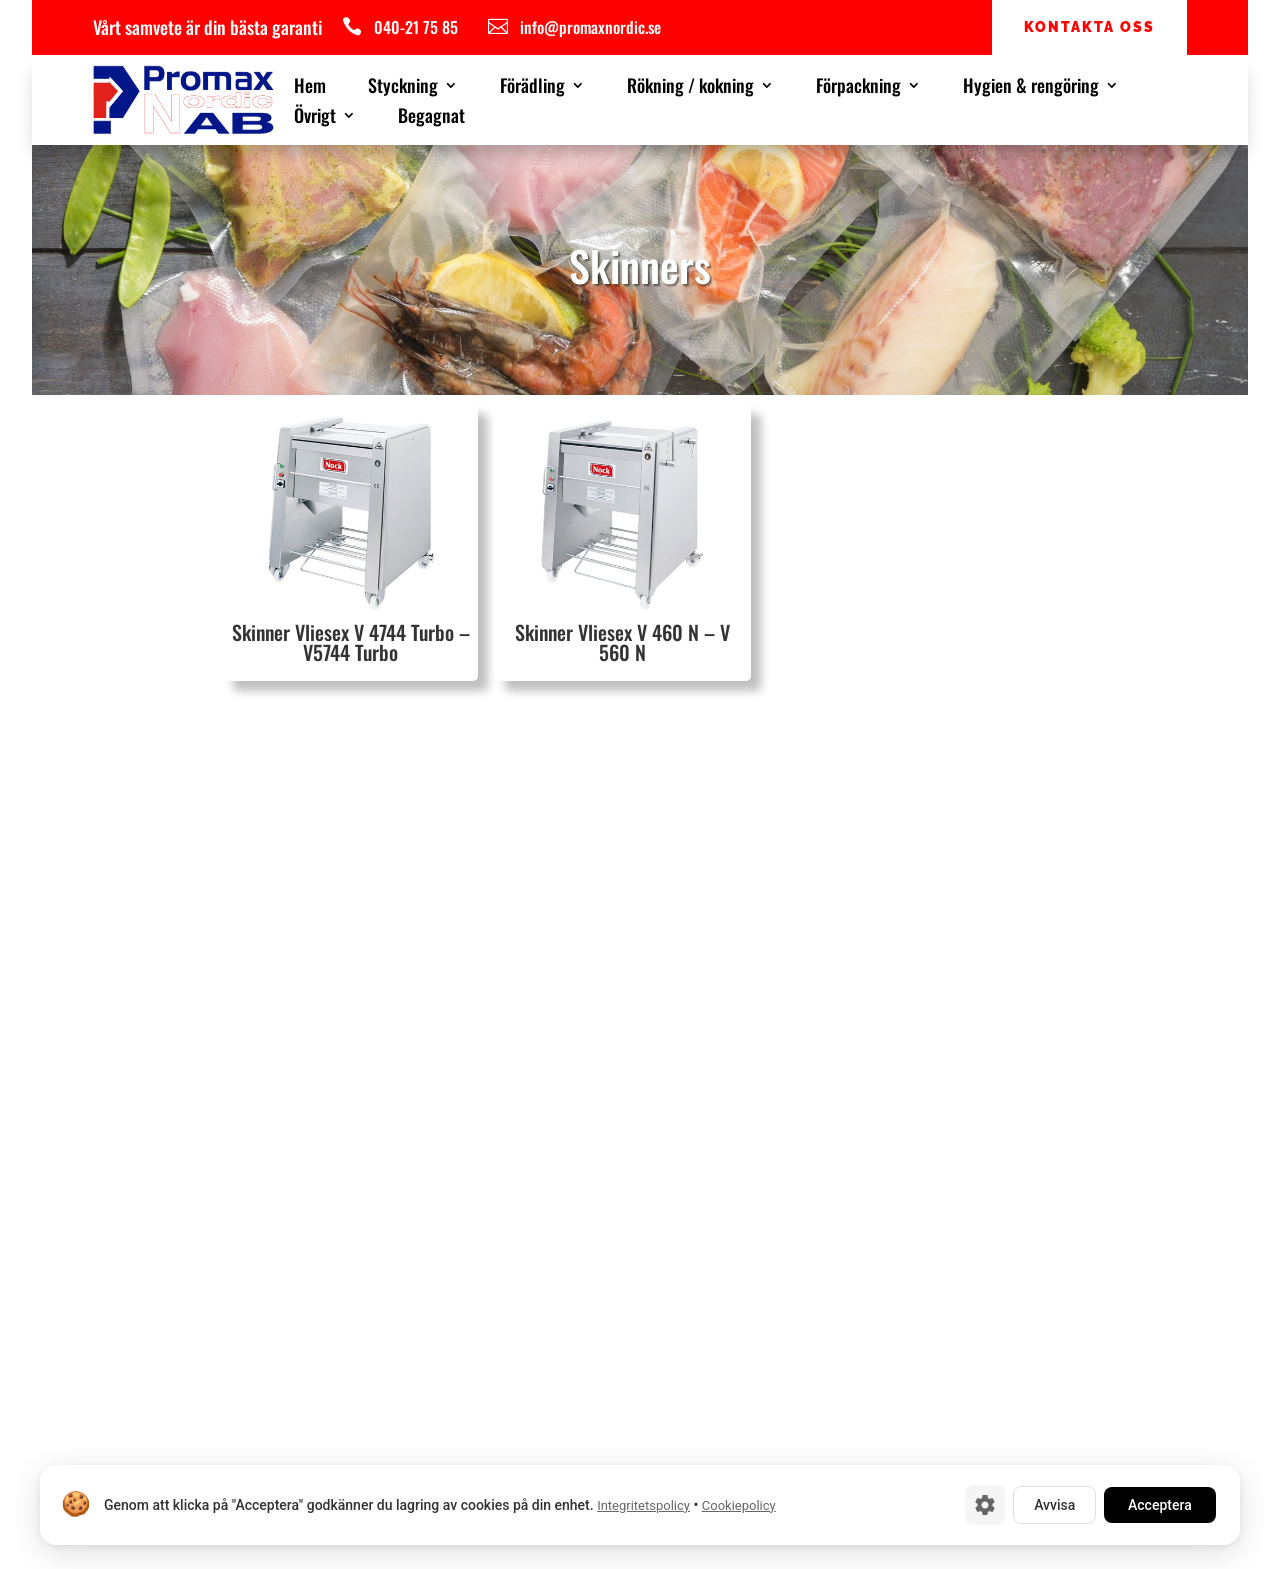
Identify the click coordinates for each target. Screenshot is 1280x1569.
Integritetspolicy (643, 1505)
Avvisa (1054, 1505)
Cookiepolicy (739, 1505)
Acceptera (1160, 1505)
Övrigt (315, 118)
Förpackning (858, 88)
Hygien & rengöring (1031, 88)
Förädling (532, 88)
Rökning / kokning (690, 88)
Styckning (403, 88)
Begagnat (431, 118)
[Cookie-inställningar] (985, 1505)
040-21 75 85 (416, 27)
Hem (310, 88)
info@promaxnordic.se (590, 27)
